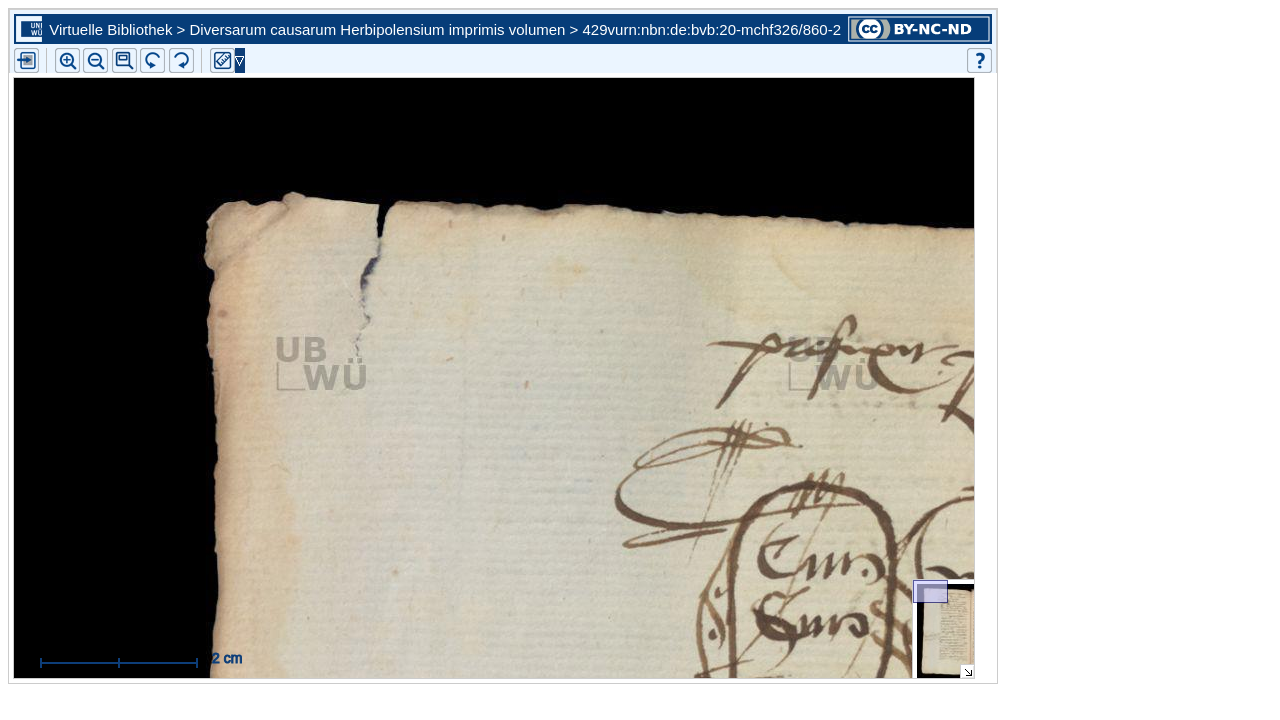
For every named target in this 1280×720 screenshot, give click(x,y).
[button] (124, 60)
